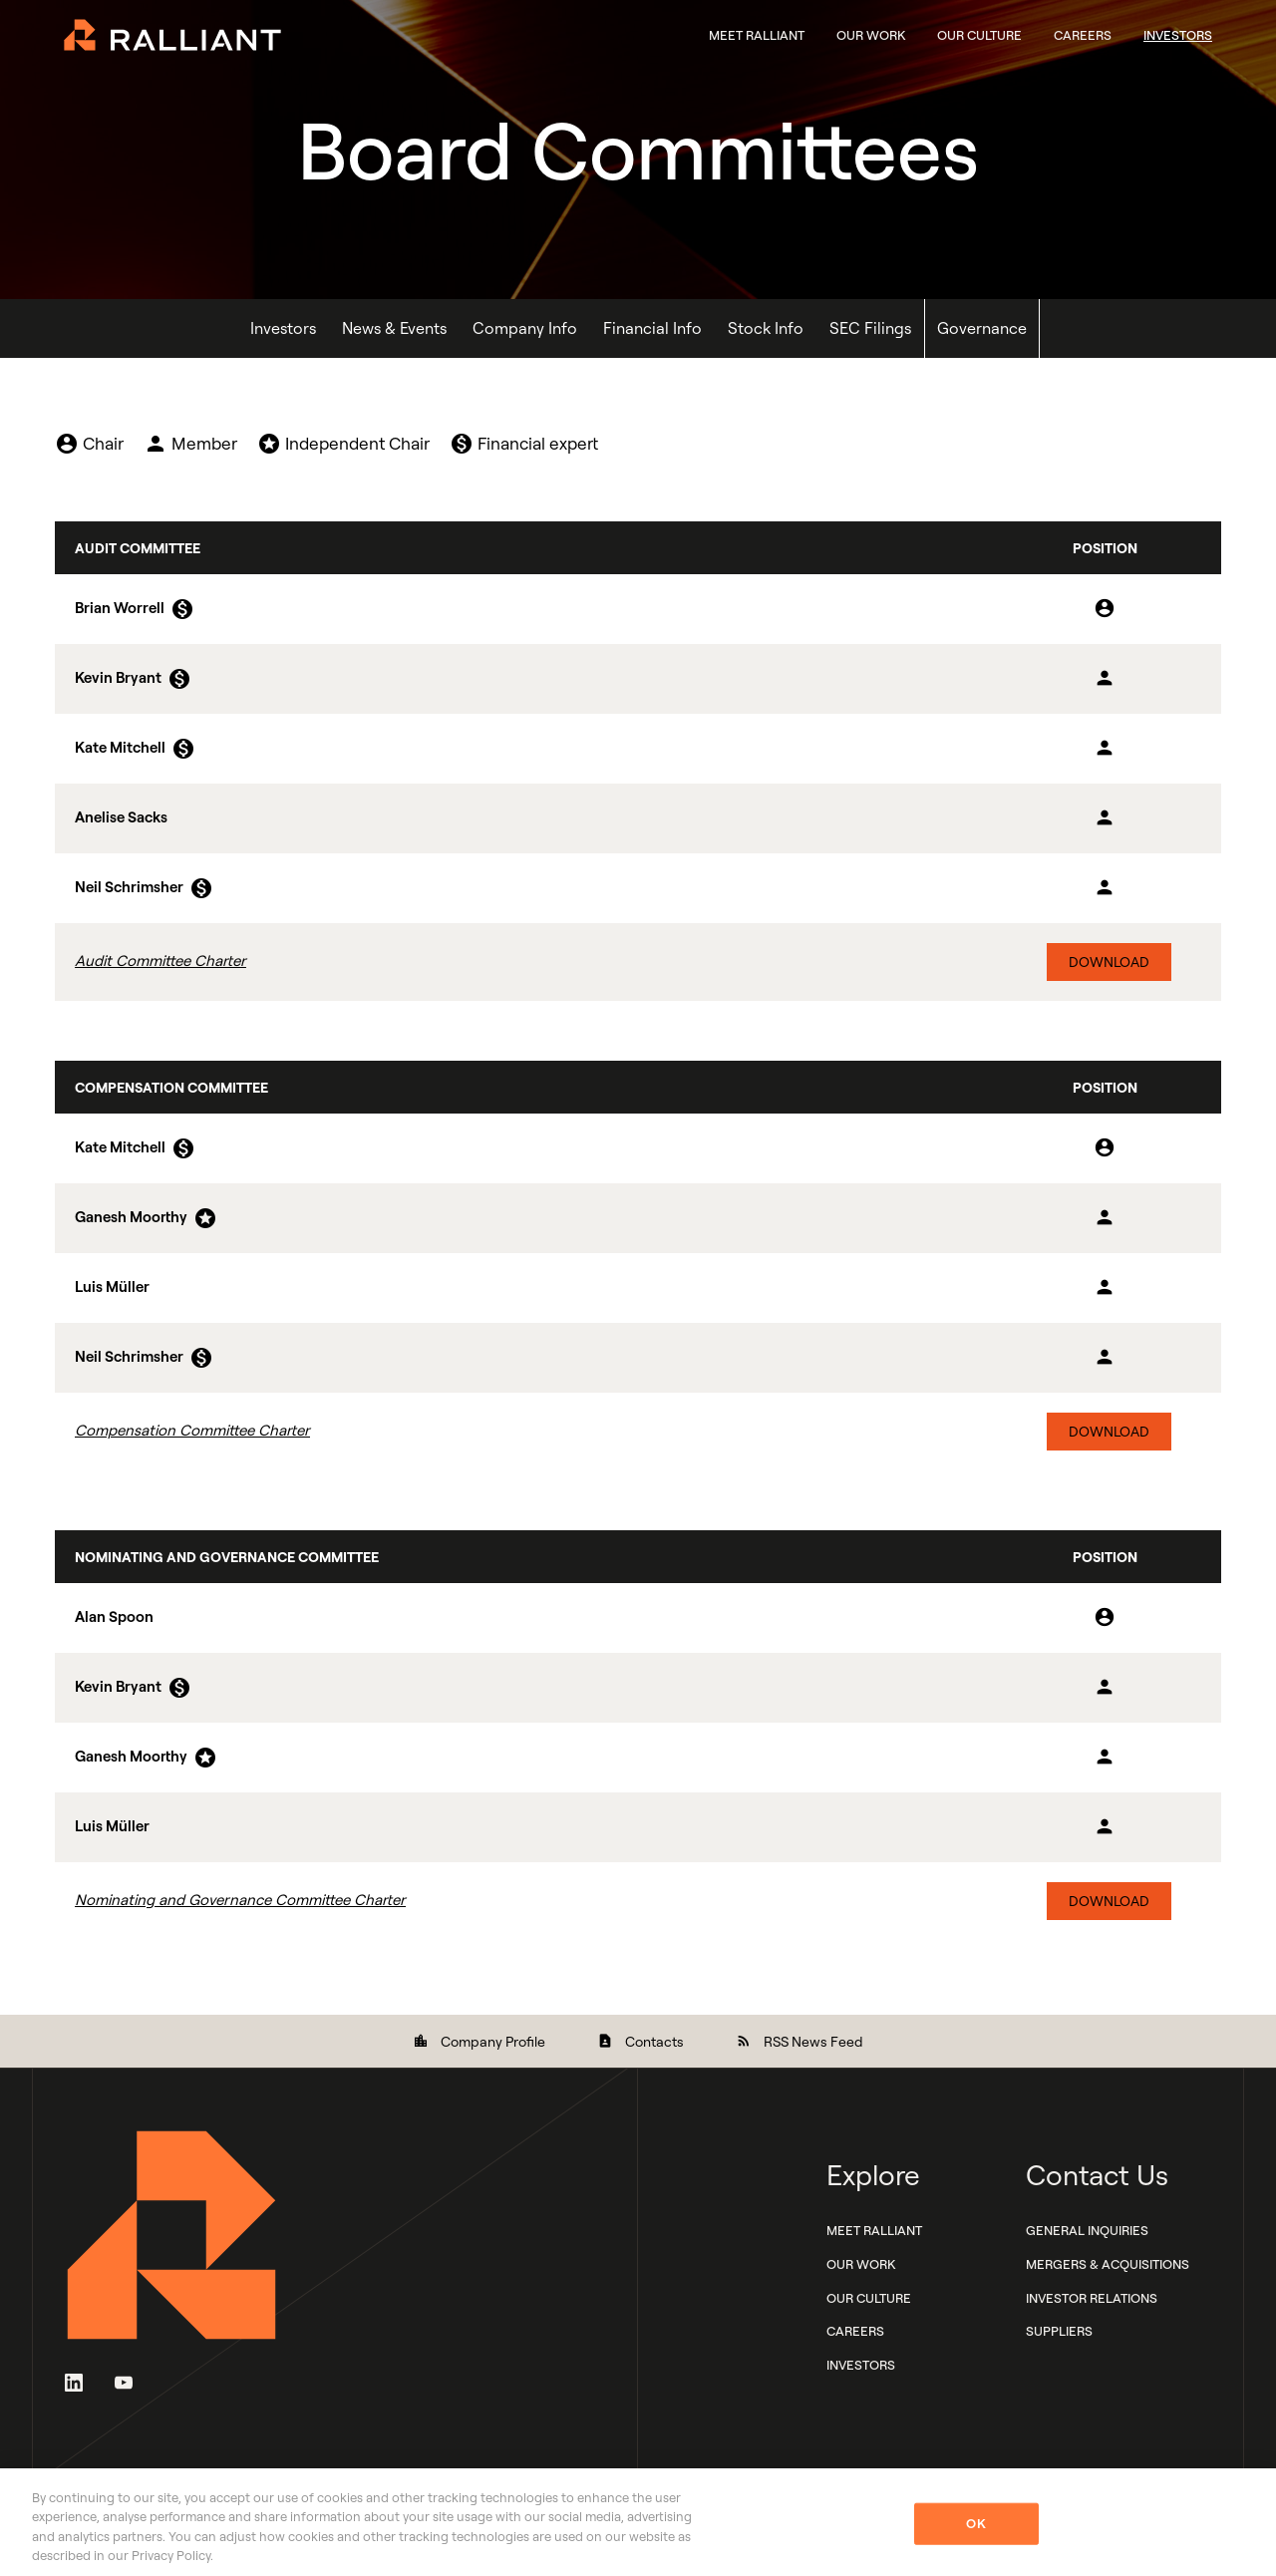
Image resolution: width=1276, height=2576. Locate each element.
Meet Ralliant (756, 35)
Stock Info (765, 328)
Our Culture (979, 35)
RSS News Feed (799, 2041)
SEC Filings (870, 328)
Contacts (640, 2041)
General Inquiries (1087, 2230)
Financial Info (652, 328)
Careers (1083, 35)
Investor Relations (1091, 2298)
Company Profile (479, 2041)
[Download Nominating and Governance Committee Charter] (638, 1901)
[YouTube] (124, 2381)
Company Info (525, 328)
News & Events (394, 328)
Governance (982, 328)
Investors (1177, 35)
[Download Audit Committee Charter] (638, 962)
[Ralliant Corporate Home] (172, 33)
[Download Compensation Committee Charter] (638, 1431)
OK (975, 2523)
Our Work (870, 35)
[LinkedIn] (74, 2381)
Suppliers (1059, 2332)
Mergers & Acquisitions (1107, 2264)
